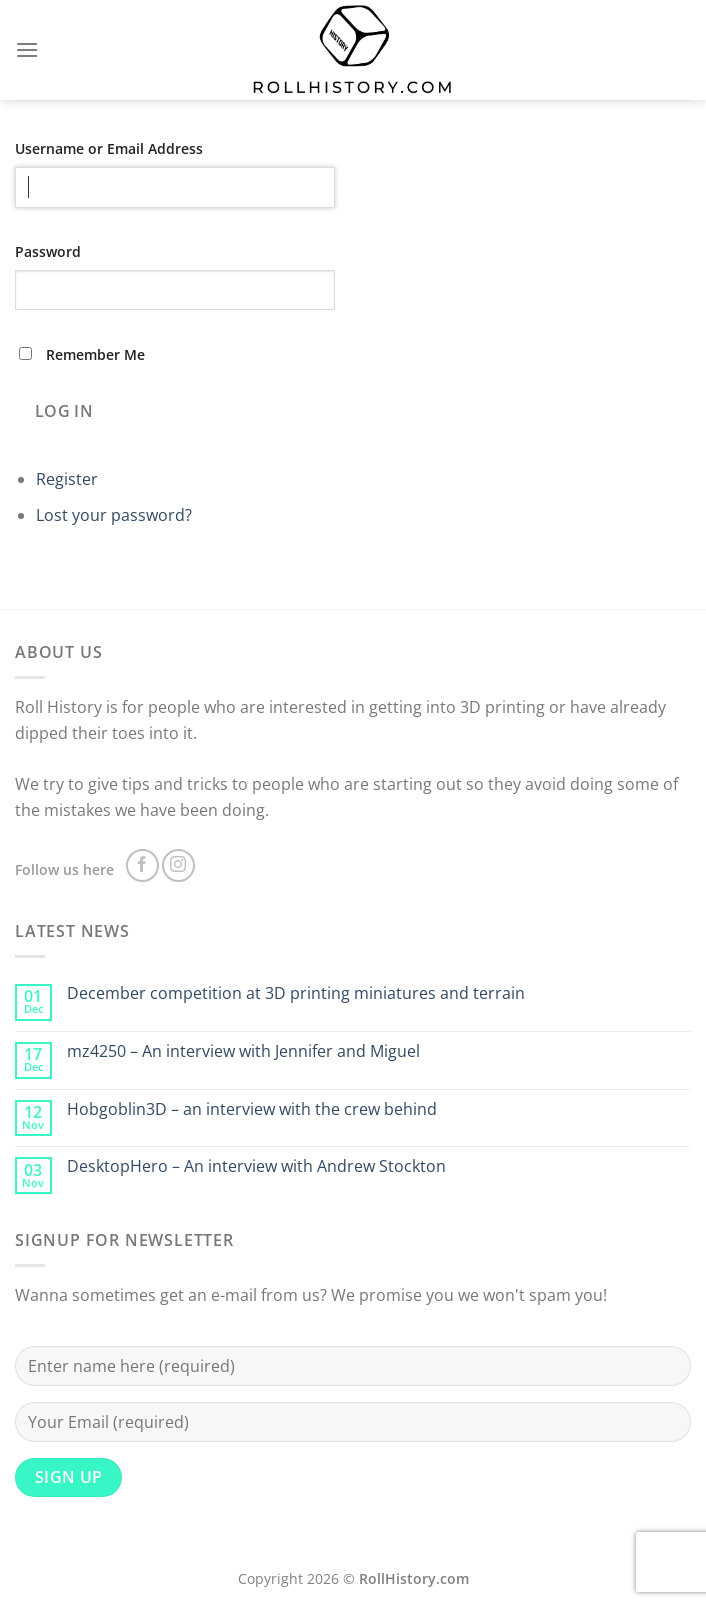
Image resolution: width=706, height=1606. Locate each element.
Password (48, 251)
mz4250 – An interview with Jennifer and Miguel (243, 1051)
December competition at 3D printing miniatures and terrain (296, 993)
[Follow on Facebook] (142, 865)
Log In (64, 411)
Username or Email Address (109, 148)
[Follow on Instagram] (178, 865)
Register (67, 479)
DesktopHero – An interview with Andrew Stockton (256, 1166)
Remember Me (95, 354)
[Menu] (27, 49)
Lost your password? (114, 515)
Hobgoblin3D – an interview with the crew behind (252, 1109)
